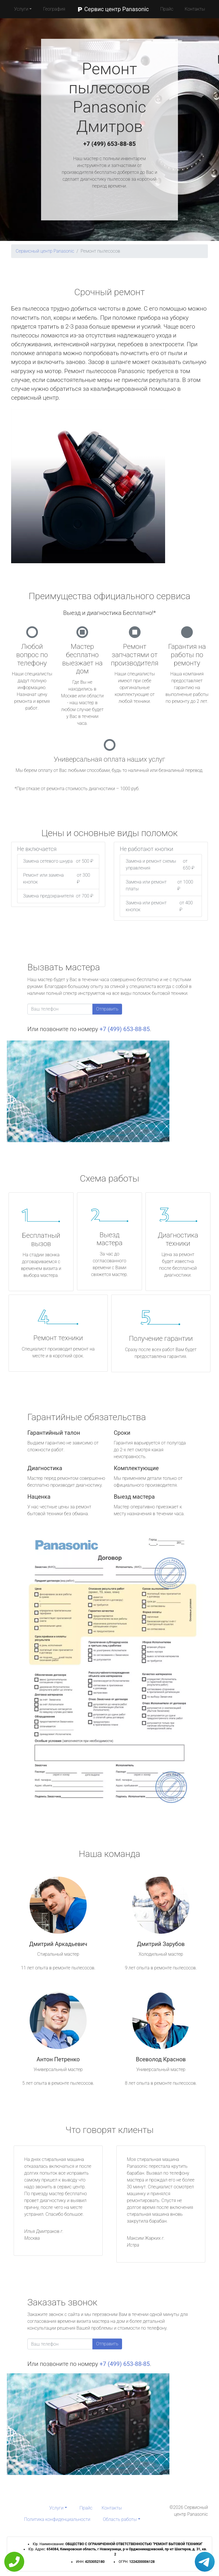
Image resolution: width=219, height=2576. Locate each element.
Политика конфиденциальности (57, 2519)
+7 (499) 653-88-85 (109, 143)
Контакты (195, 9)
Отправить (107, 1009)
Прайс (166, 9)
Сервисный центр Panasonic (45, 251)
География (54, 9)
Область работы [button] (120, 2519)
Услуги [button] (21, 9)
